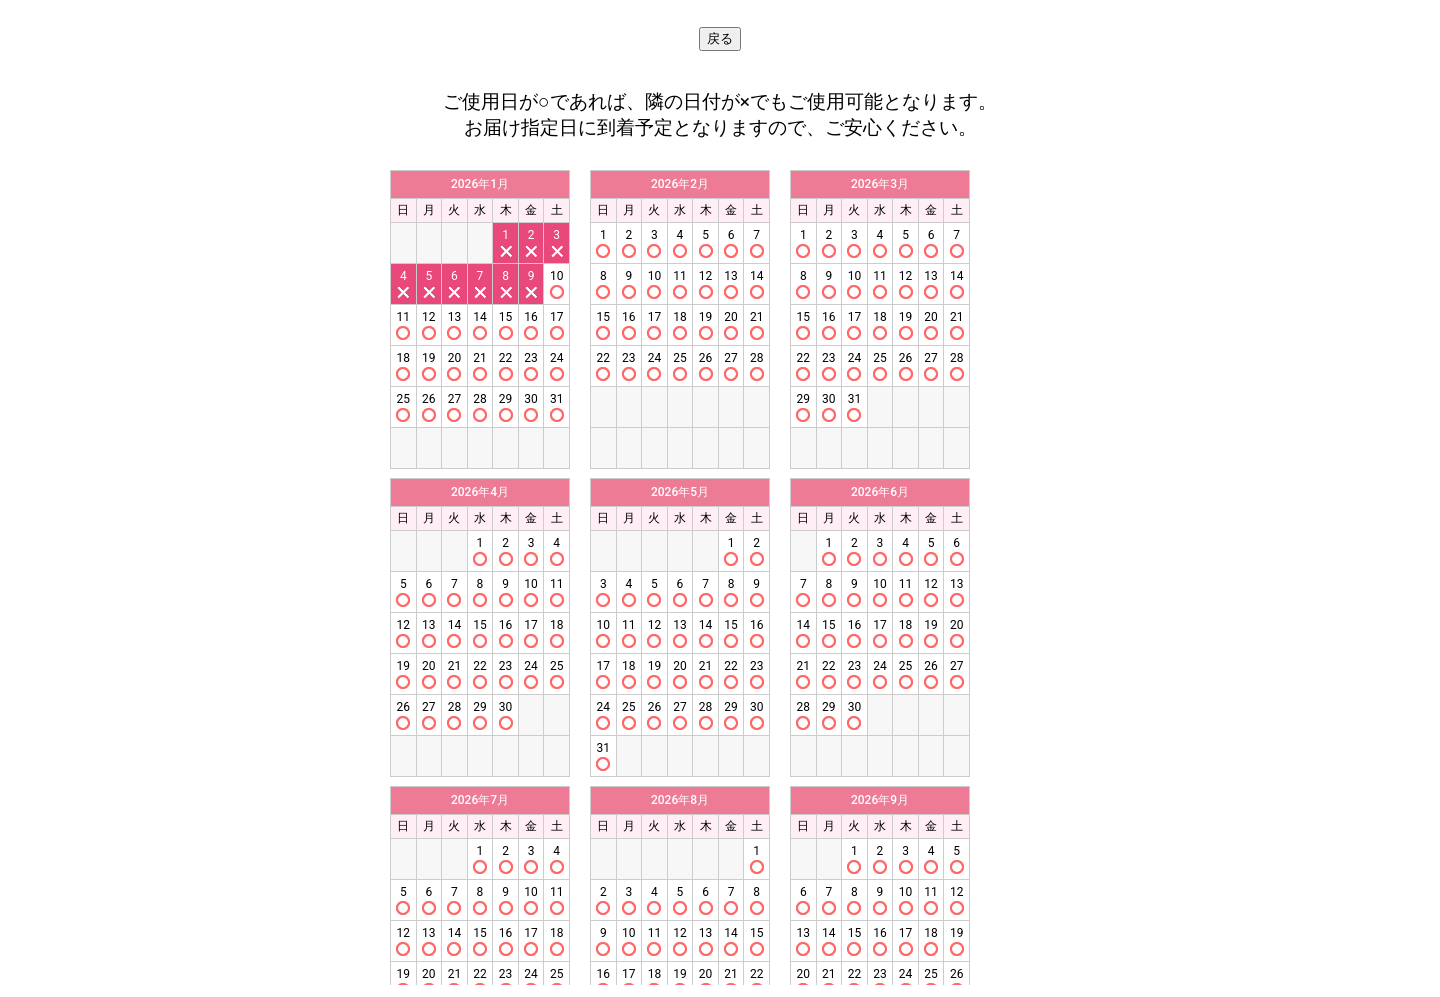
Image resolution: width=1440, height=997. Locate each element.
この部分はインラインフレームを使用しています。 (720, 572)
